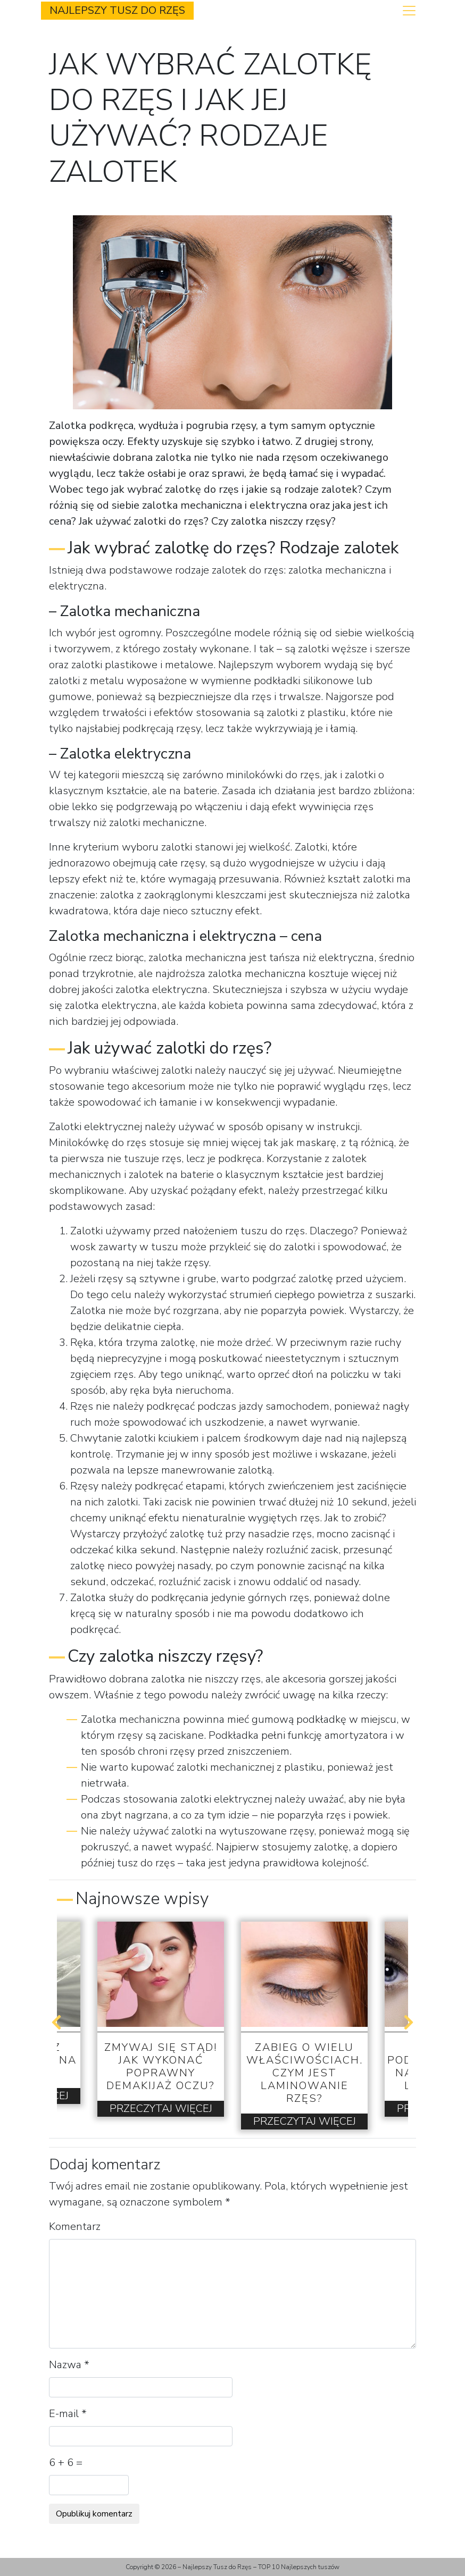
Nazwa (69, 2365)
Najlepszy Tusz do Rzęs (117, 10)
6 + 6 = (65, 2462)
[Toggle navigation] (409, 10)
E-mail (68, 2413)
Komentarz (75, 2226)
